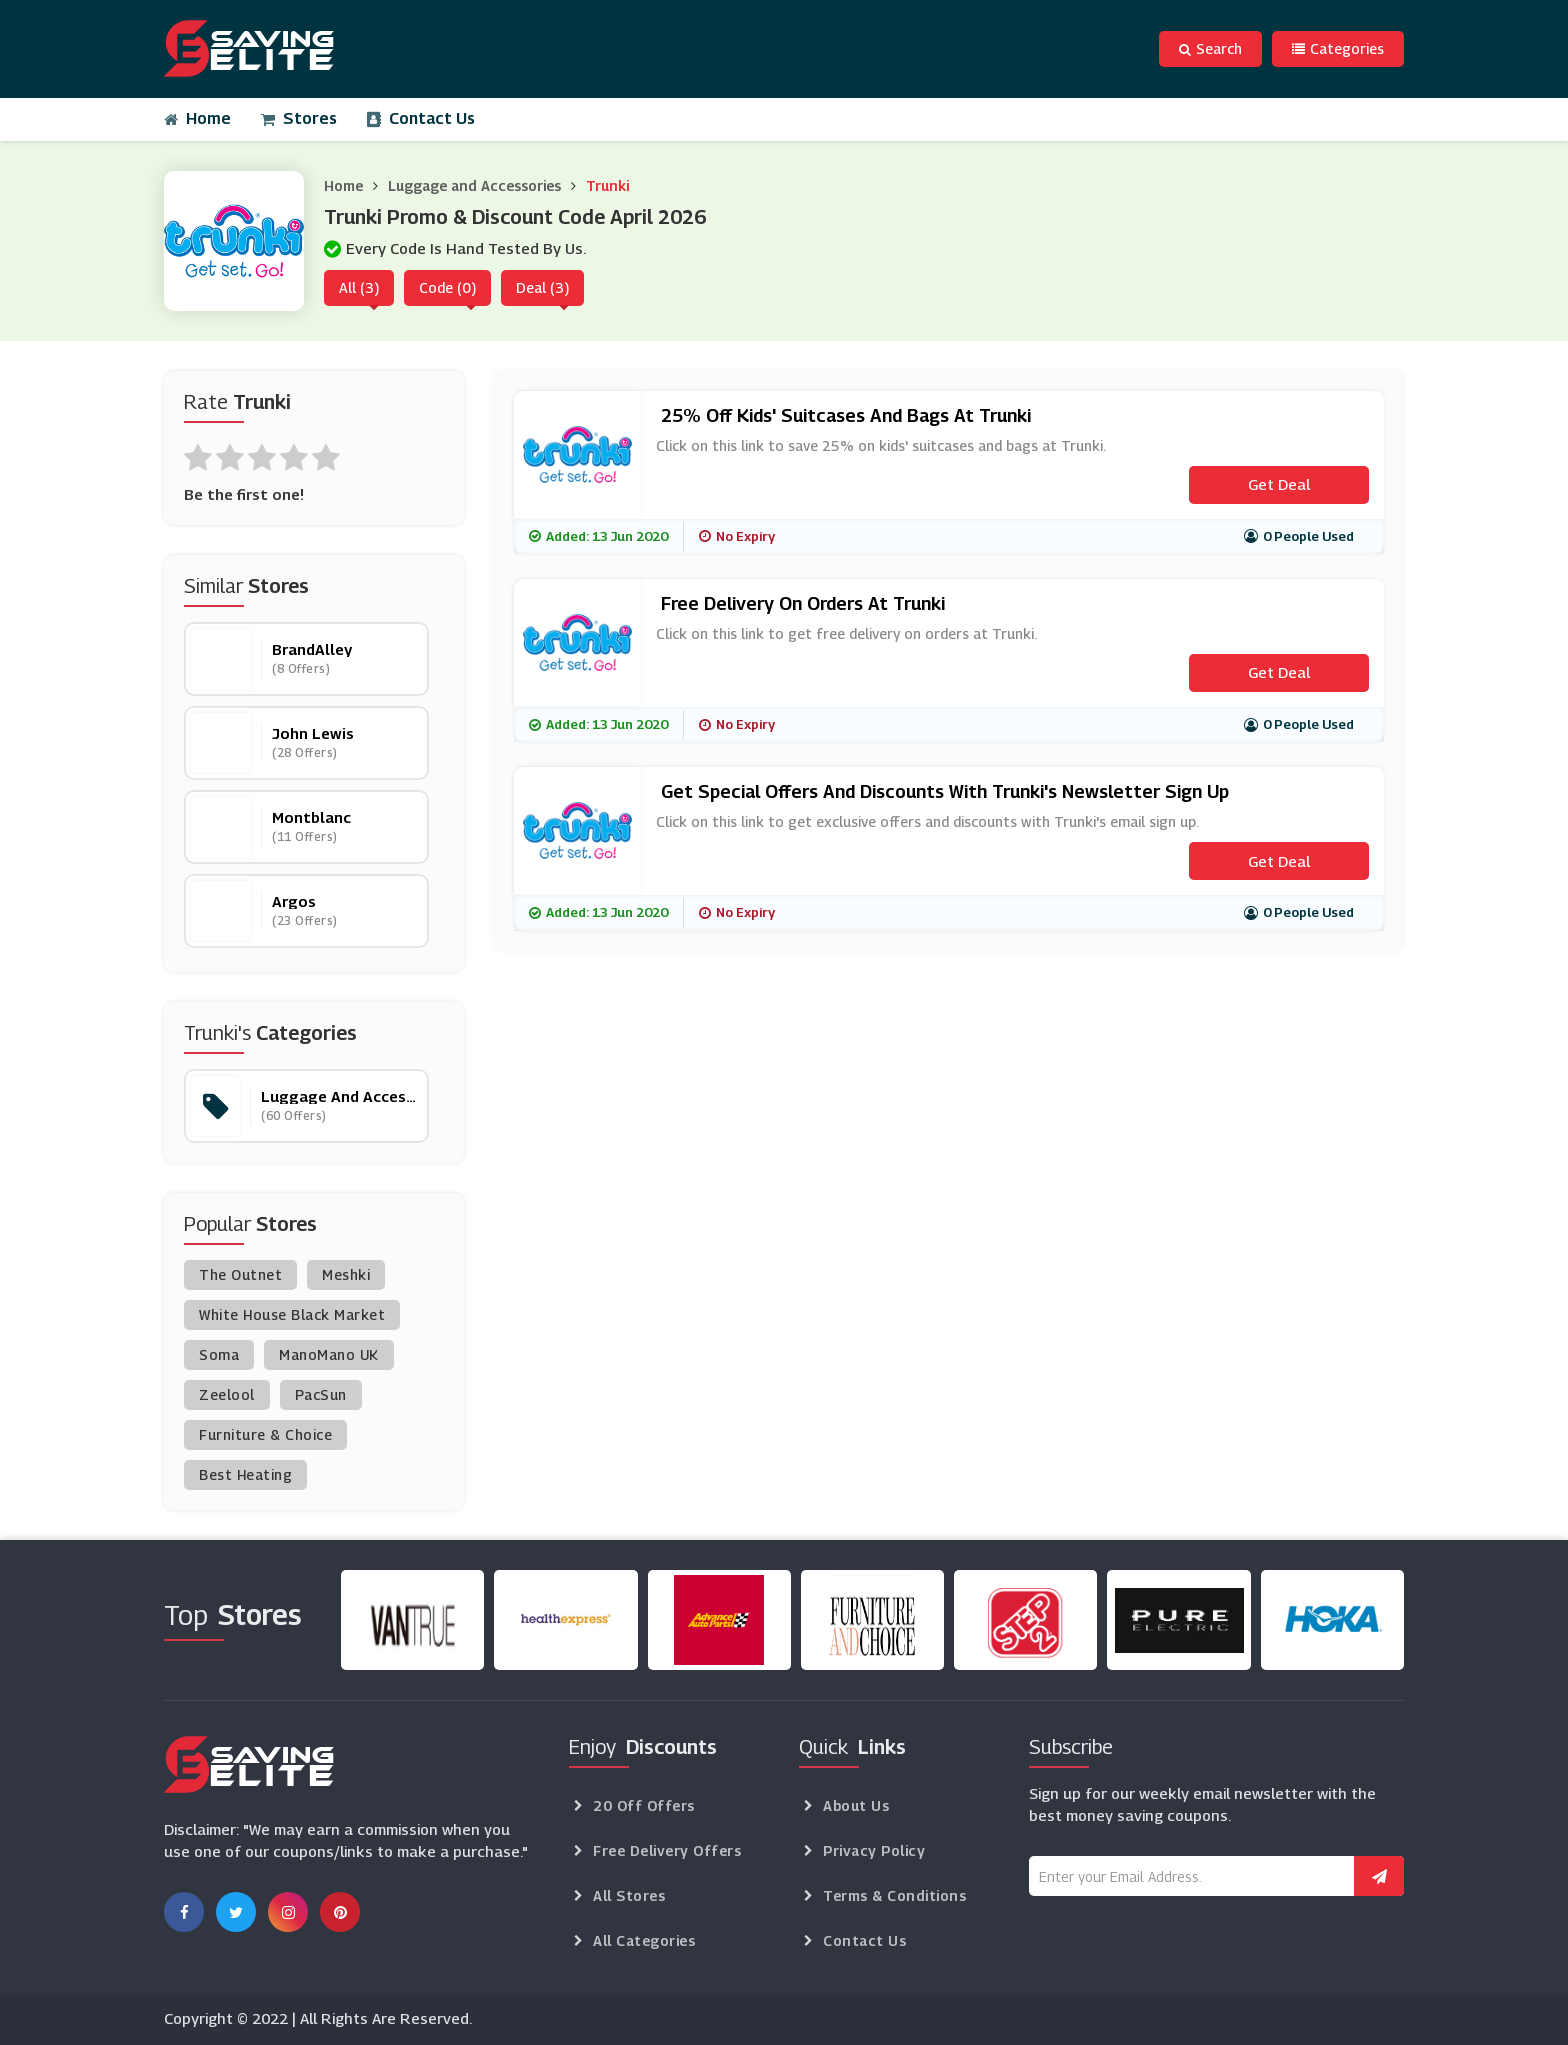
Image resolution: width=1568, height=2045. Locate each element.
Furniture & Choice (265, 1434)
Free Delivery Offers (667, 1850)
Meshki (346, 1274)
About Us (856, 1805)
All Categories (644, 1940)
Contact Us (421, 118)
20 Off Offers (644, 1805)
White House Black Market (292, 1314)
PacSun (321, 1394)
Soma (219, 1354)
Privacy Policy (874, 1850)
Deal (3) (542, 287)
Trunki (607, 185)
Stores (299, 118)
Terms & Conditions (894, 1895)
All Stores (629, 1895)
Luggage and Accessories (474, 185)
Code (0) (447, 287)
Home (197, 118)
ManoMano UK (329, 1354)
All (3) (359, 287)
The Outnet (240, 1274)
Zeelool (227, 1394)
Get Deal (1279, 484)
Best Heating (245, 1474)
